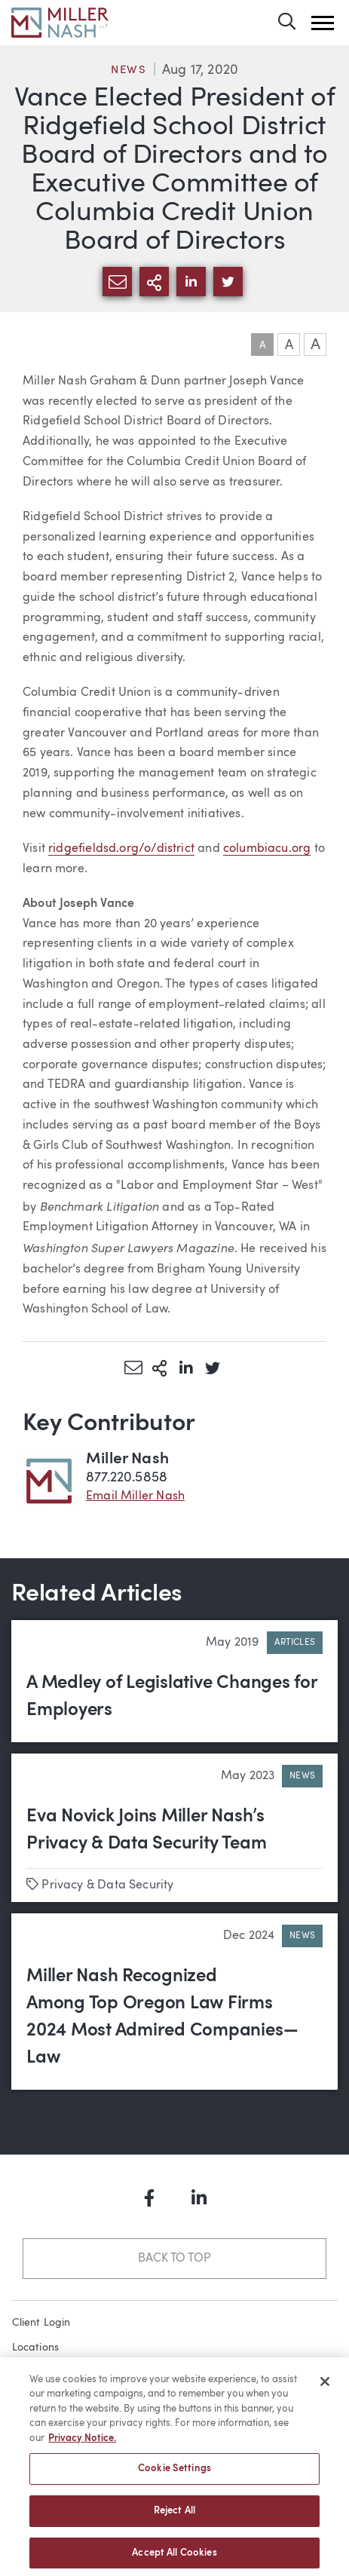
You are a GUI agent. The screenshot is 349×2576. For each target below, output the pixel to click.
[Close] (324, 2386)
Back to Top (174, 2259)
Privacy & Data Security (107, 1885)
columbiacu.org (267, 849)
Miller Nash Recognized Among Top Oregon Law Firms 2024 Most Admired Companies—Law (162, 2017)
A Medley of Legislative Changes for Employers (171, 1697)
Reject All (174, 2516)
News (129, 70)
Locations (36, 2347)
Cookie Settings (174, 2475)
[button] (322, 23)
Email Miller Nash (135, 1496)
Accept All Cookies (174, 2558)
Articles (294, 1642)
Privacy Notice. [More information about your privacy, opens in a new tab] (82, 2444)
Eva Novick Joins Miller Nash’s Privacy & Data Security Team (146, 1830)
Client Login (41, 2322)
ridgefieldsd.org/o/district (121, 849)
